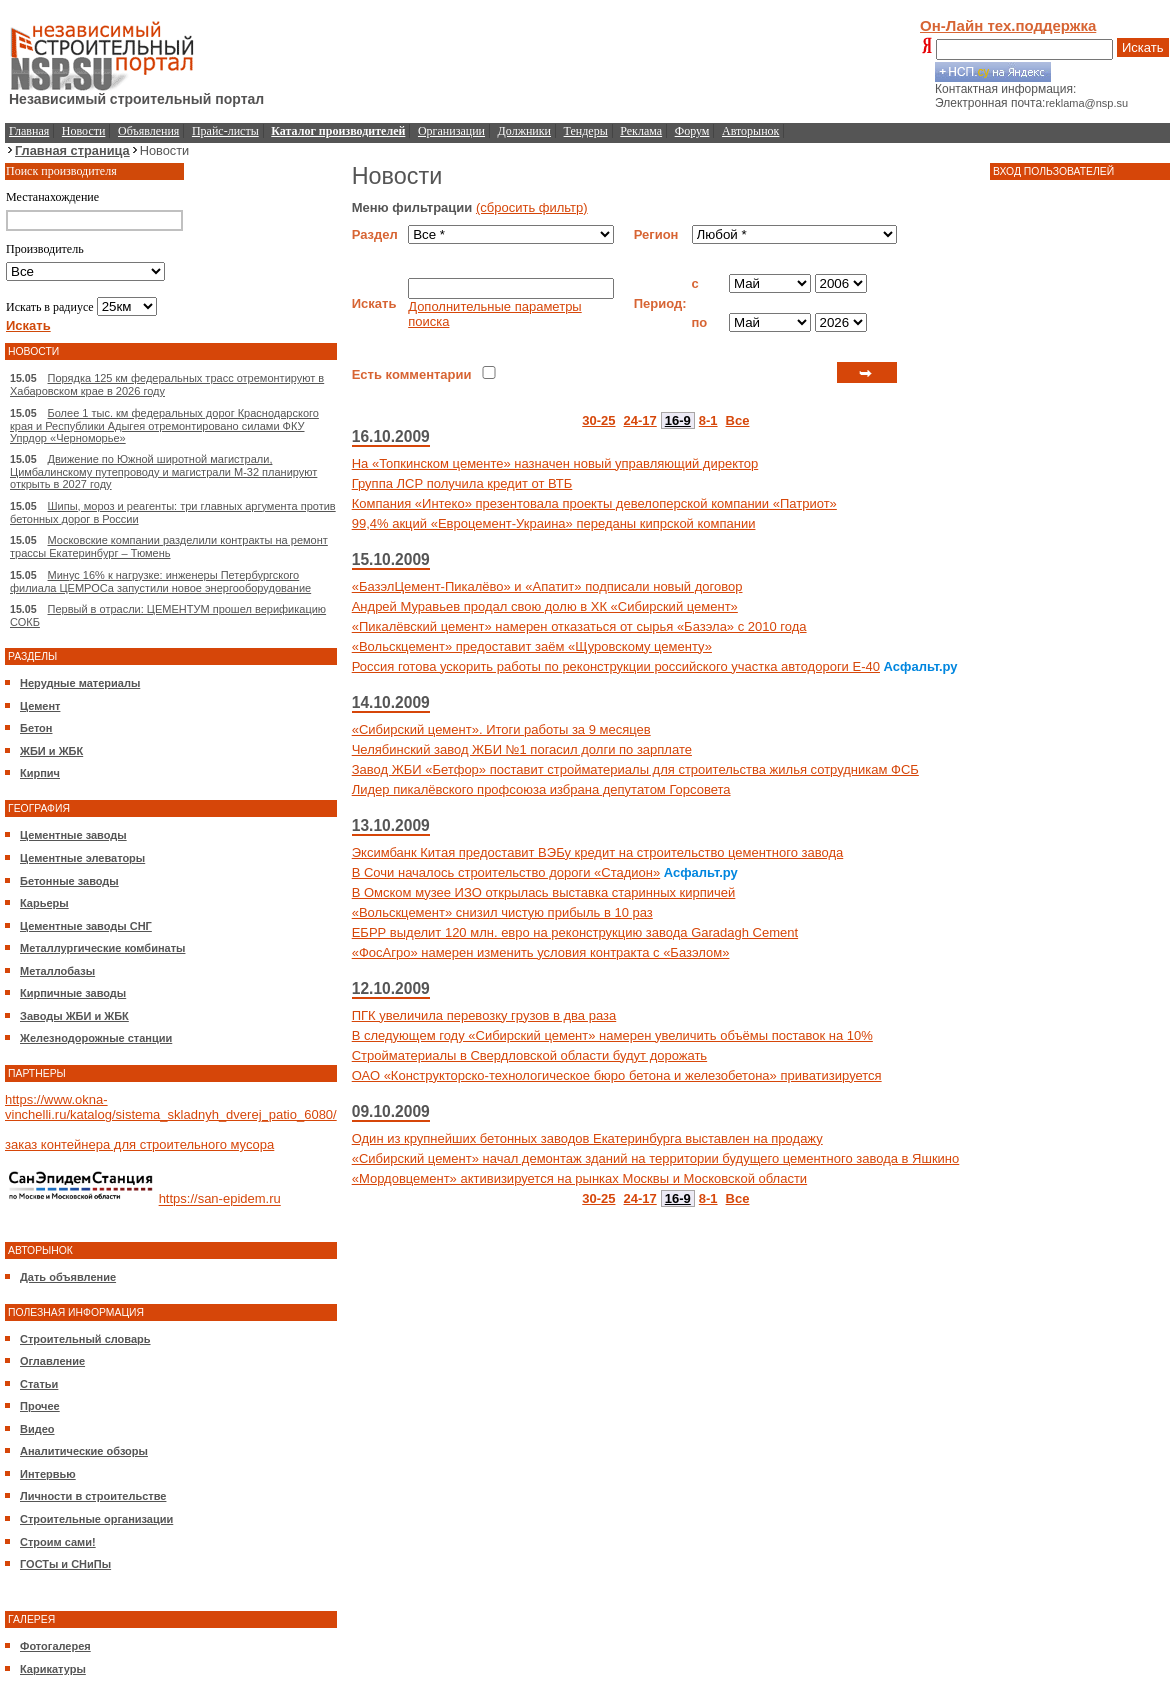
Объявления (148, 131)
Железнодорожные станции (96, 1038)
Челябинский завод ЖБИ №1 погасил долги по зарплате (522, 749)
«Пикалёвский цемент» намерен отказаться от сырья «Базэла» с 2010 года (579, 626)
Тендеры (586, 131)
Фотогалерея (55, 1646)
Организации (451, 131)
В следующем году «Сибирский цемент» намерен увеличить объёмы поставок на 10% (612, 1035)
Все (738, 420)
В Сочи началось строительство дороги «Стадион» (506, 872)
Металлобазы (57, 971)
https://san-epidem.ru (220, 1199)
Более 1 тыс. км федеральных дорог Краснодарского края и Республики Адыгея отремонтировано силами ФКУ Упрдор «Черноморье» (164, 425)
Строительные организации (96, 1519)
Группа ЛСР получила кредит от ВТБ (462, 483)
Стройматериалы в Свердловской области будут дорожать (529, 1055)
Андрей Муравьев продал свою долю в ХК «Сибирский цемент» (545, 606)
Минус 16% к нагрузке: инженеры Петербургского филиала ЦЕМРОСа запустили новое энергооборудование (160, 581)
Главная (29, 131)
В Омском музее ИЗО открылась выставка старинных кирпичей (544, 892)
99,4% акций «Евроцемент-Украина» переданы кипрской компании (554, 523)
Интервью (48, 1474)
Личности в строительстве (93, 1496)
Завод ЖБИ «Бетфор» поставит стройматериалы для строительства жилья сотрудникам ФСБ (635, 769)
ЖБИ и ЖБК (51, 751)
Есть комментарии (412, 374)
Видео (37, 1429)
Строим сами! (58, 1542)
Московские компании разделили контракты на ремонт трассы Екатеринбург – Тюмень (169, 546)
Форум (692, 131)
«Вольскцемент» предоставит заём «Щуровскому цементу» (532, 646)
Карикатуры (53, 1669)
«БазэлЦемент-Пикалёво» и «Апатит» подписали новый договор (547, 586)
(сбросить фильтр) (532, 207)
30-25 (598, 420)
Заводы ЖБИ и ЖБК (74, 1016)
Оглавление (52, 1361)
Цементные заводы (73, 835)
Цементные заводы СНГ (86, 926)
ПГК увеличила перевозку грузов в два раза (484, 1015)
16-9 (678, 420)
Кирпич (40, 773)
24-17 (640, 420)
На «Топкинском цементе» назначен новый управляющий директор (555, 463)
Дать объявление (68, 1277)
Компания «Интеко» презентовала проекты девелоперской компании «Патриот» (594, 503)
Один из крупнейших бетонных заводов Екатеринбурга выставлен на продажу (587, 1138)
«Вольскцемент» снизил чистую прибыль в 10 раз (502, 912)
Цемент (40, 706)
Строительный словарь (85, 1339)
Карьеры (44, 903)
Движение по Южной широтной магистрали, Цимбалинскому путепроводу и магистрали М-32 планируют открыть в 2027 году (163, 471)
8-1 (708, 420)
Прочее (40, 1406)
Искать (1143, 47)
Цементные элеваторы (82, 858)
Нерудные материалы (80, 683)
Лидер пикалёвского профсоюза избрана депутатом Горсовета (541, 789)
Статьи (39, 1384)
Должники (524, 131)
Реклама (641, 131)
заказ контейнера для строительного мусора (139, 1144)
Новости (84, 131)
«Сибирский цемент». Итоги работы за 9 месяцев (501, 729)
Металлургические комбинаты (102, 948)
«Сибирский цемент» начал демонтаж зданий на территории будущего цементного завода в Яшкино (656, 1158)
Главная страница (72, 150)
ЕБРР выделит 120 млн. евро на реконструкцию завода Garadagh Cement (575, 932)
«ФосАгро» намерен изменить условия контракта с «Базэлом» (541, 952)
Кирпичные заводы (73, 993)
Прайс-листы (225, 131)
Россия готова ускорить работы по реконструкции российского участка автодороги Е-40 (616, 666)
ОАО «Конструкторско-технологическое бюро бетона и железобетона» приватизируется (617, 1075)
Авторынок (750, 131)
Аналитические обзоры (84, 1451)
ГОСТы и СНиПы (65, 1564)
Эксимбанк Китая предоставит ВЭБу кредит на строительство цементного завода (598, 852)
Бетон (36, 728)
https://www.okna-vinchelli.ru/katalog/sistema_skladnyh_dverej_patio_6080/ (171, 1107)
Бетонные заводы (69, 881)
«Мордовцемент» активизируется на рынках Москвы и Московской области (579, 1178)
